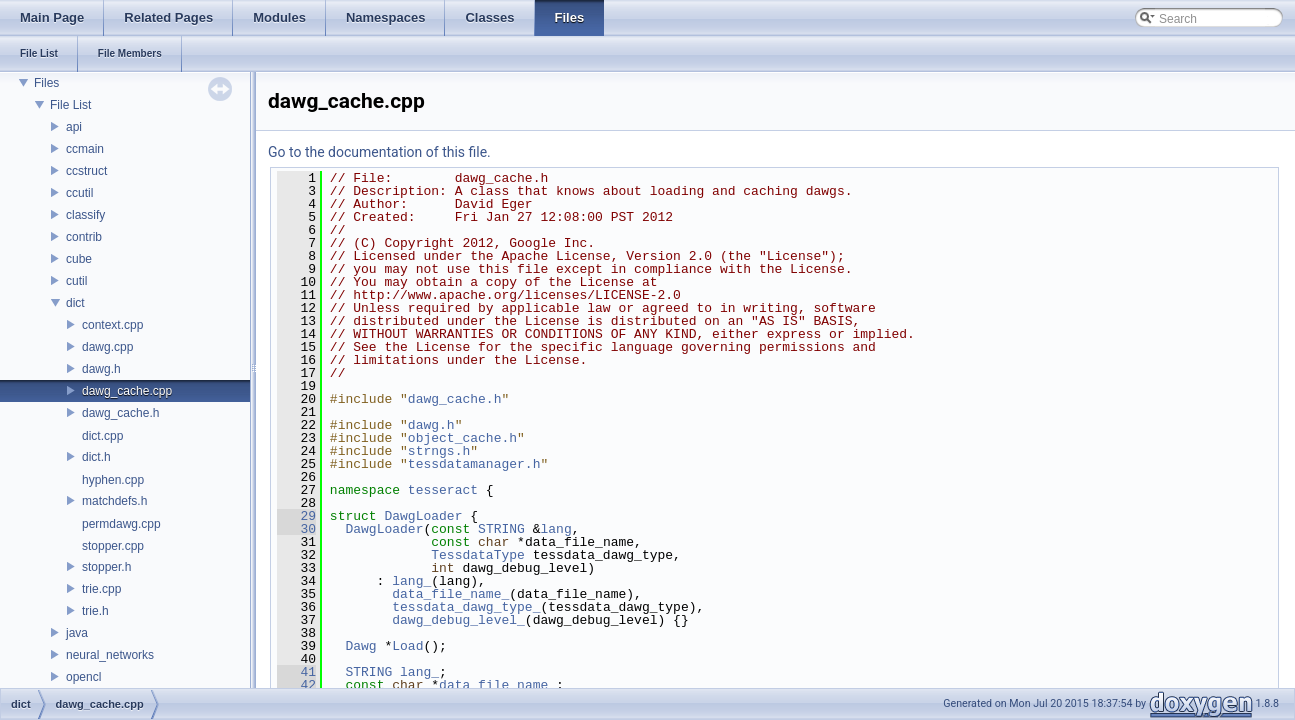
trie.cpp (101, 589)
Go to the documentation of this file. (379, 152)
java (77, 633)
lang (556, 529)
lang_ (411, 581)
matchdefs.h (114, 501)
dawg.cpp (107, 347)
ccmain (85, 149)
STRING (501, 529)
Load (407, 646)
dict (75, 303)
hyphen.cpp (113, 480)
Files (46, 83)
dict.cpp (102, 436)
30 (296, 529)
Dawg (360, 646)
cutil (76, 281)
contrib (84, 237)
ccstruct (86, 171)
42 (296, 685)
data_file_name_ (450, 594)
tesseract (443, 490)
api (74, 127)
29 (296, 516)
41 (296, 672)
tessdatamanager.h (474, 464)
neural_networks (110, 655)
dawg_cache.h (120, 413)
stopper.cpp (113, 546)
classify (85, 215)
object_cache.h (462, 438)
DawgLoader (423, 516)
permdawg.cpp (121, 524)
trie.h (95, 611)
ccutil (79, 193)
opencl (83, 677)
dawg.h (101, 369)
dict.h (96, 457)
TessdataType (478, 555)
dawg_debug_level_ (458, 620)
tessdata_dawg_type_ (466, 607)
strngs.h (439, 451)
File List (70, 105)
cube (79, 259)
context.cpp (112, 325)
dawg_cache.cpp (127, 391)
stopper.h (106, 567)
